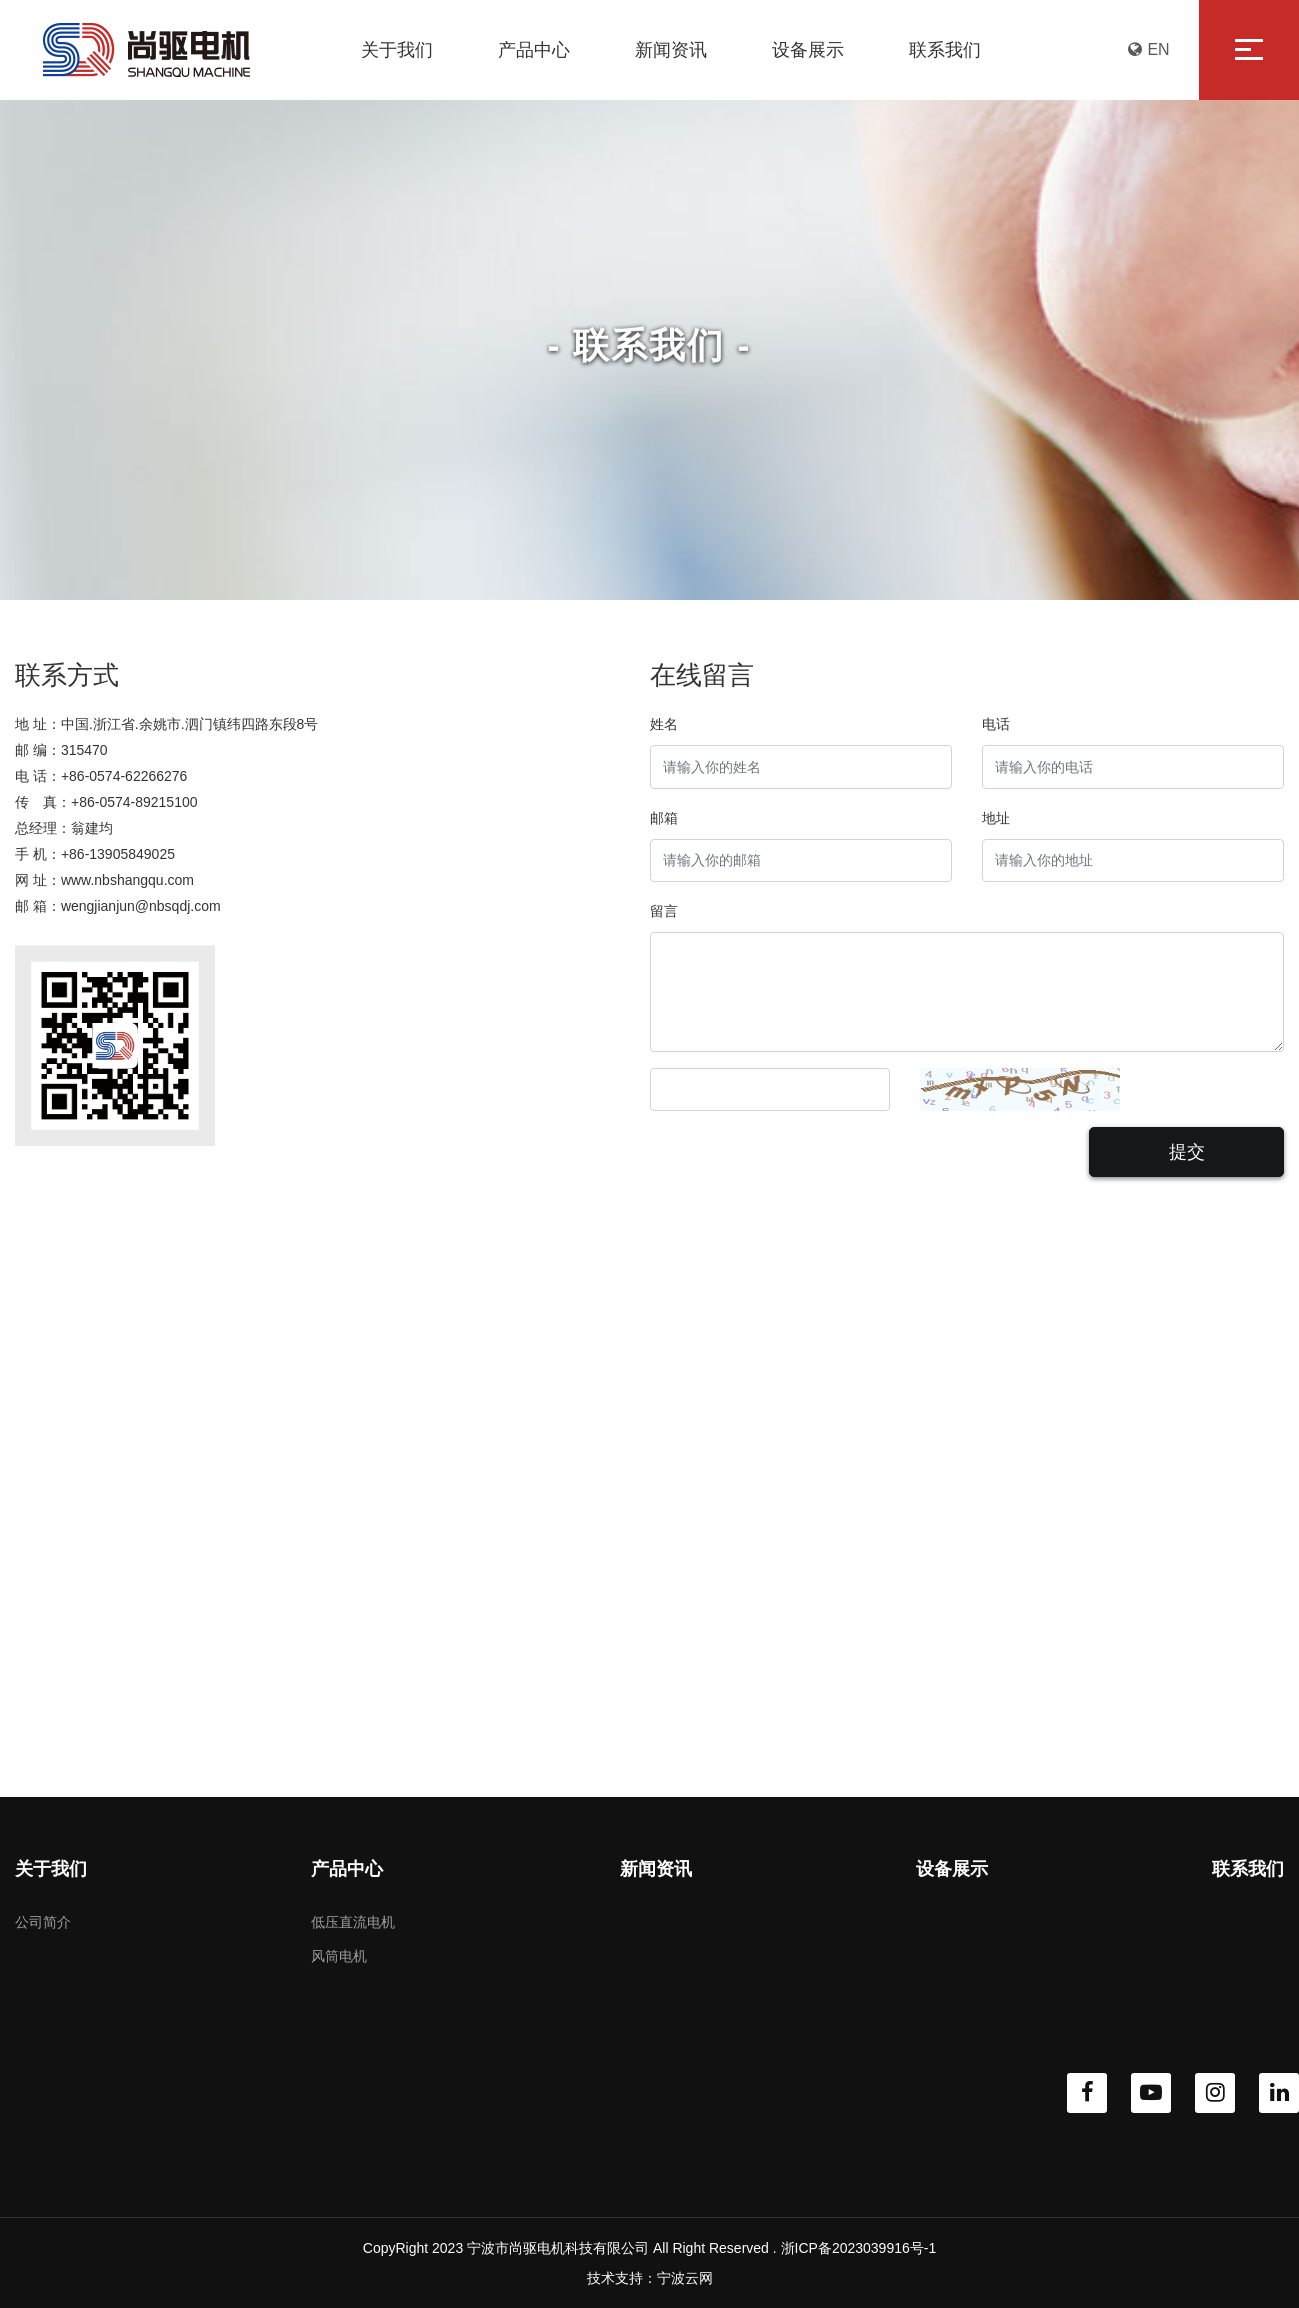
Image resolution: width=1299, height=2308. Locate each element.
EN (1148, 49)
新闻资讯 (656, 1869)
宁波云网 (685, 2278)
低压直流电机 (353, 1922)
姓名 (664, 724)
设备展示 (952, 1869)
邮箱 (664, 818)
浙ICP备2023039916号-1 (859, 2248)
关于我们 (51, 1869)
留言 (664, 911)
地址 (996, 818)
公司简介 (43, 1922)
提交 (1187, 1152)
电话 (996, 724)
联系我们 (1248, 1869)
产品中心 (347, 1869)
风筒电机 (339, 1956)
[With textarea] (967, 992)
